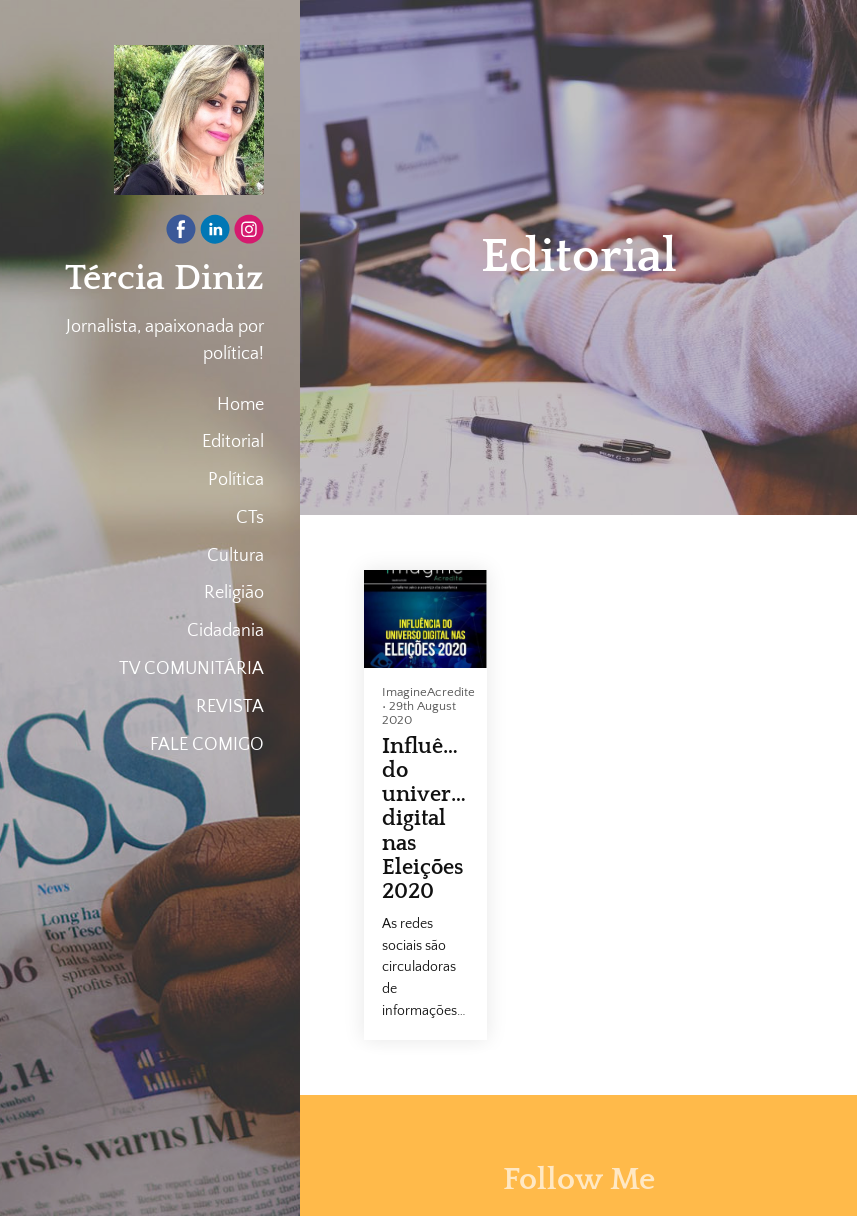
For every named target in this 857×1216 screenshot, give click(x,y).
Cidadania (225, 631)
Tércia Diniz (164, 278)
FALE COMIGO (207, 745)
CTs (250, 518)
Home (240, 405)
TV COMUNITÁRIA (191, 669)
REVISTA (230, 707)
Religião (234, 593)
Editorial (233, 442)
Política (236, 480)
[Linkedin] (215, 233)
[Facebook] (181, 233)
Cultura (235, 556)
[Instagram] (249, 233)
